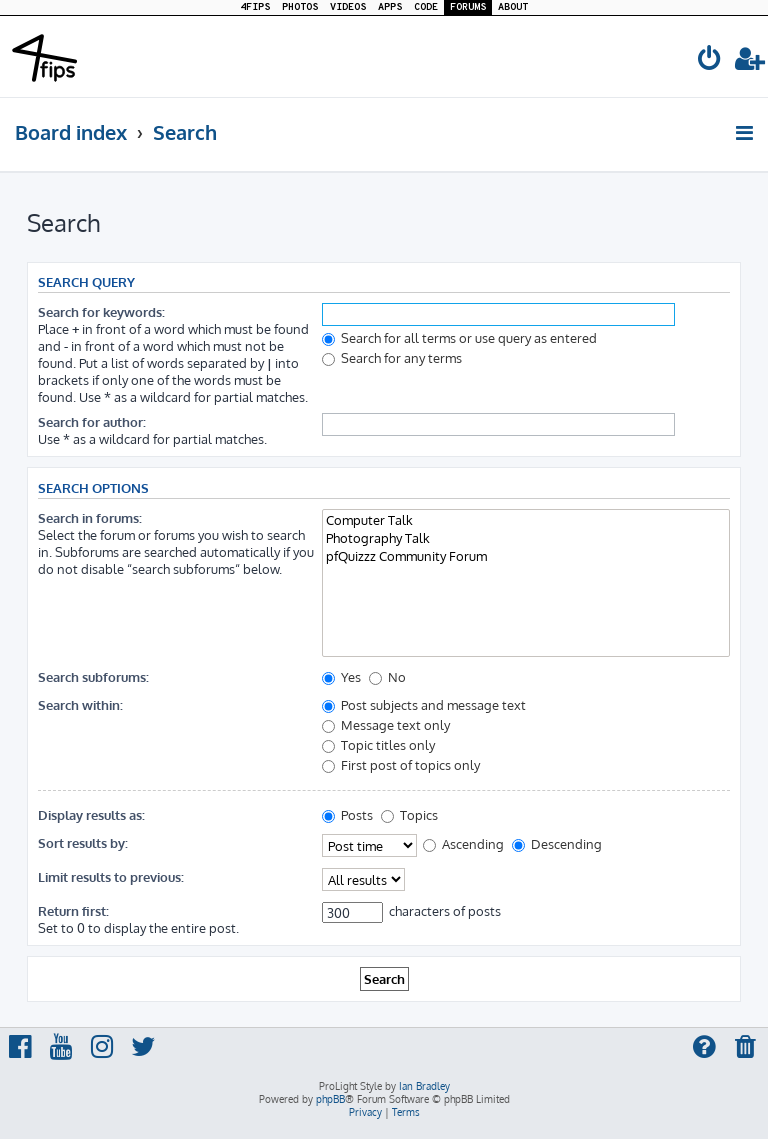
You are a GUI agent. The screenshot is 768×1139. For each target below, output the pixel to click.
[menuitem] (710, 61)
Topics (409, 814)
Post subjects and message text (424, 704)
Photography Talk (526, 538)
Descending (557, 843)
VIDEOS (348, 7)
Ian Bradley (424, 1086)
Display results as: (91, 814)
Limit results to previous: (111, 876)
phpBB (330, 1099)
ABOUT (513, 7)
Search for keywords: (101, 311)
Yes (341, 676)
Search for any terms (392, 357)
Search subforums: (93, 676)
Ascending (463, 843)
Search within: (80, 704)
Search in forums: (90, 517)
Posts (347, 814)
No (387, 676)
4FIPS (255, 7)
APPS (390, 7)
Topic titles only (378, 744)
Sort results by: (83, 842)
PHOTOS (300, 7)
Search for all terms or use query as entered (459, 337)
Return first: (73, 910)
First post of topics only (401, 764)
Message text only (386, 724)
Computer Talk (526, 520)
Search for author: (92, 421)
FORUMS (468, 7)
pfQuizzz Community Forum (526, 556)
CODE (426, 7)
